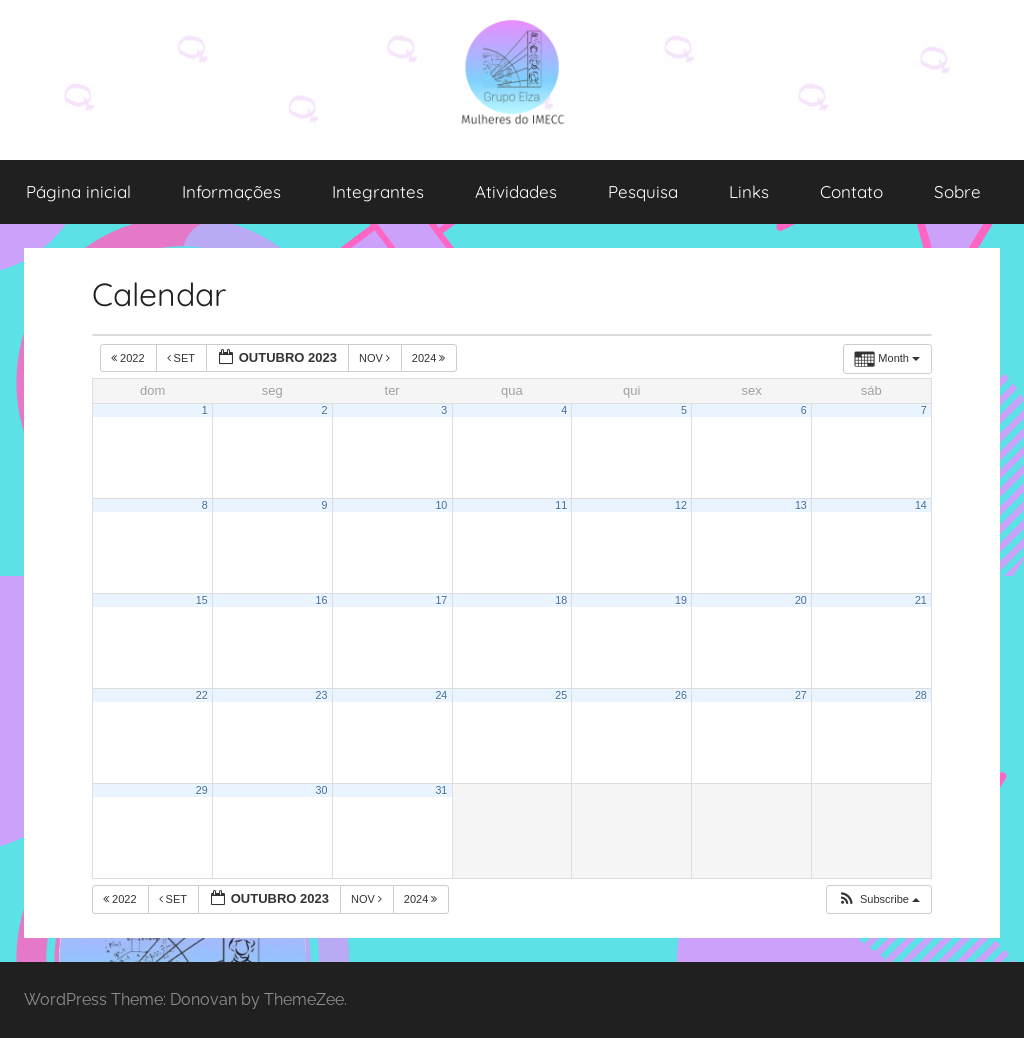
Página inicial (78, 191)
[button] (878, 899)
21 (921, 600)
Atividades (516, 191)
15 (202, 600)
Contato (851, 191)
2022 (129, 358)
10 (441, 505)
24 (441, 695)
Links (749, 191)
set (182, 358)
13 (801, 505)
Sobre (957, 191)
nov (376, 358)
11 (561, 505)
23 (322, 695)
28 (921, 695)
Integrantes (378, 191)
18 (561, 600)
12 (681, 505)
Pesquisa (643, 191)
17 (441, 600)
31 (441, 790)
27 (801, 695)
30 (322, 790)
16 (322, 600)
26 (681, 695)
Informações (231, 191)
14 (921, 505)
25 (561, 695)
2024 (430, 358)
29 (202, 790)
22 (202, 695)
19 (681, 600)
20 (801, 600)
